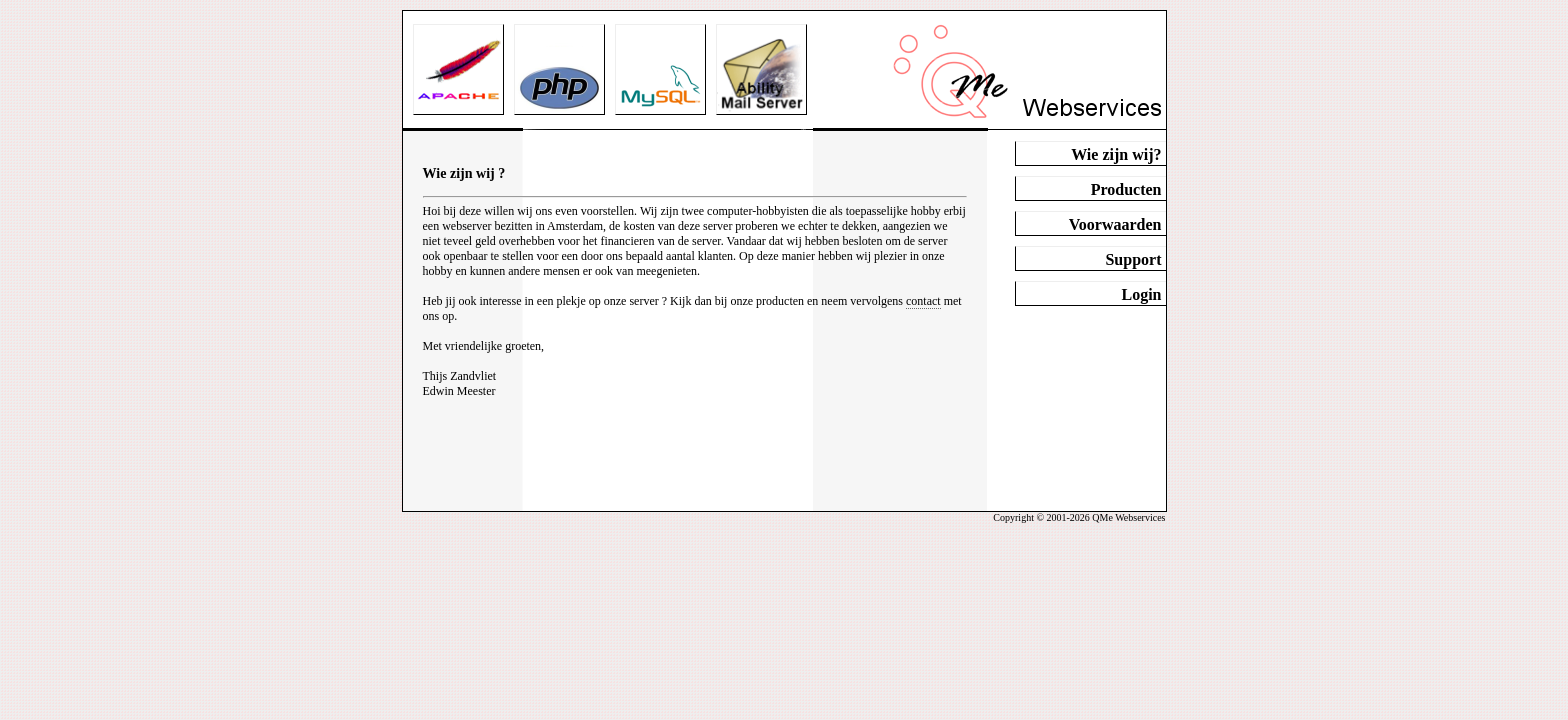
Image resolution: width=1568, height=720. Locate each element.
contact (923, 301)
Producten (1126, 189)
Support (1133, 259)
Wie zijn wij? (1116, 154)
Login (1141, 294)
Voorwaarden (1115, 224)
